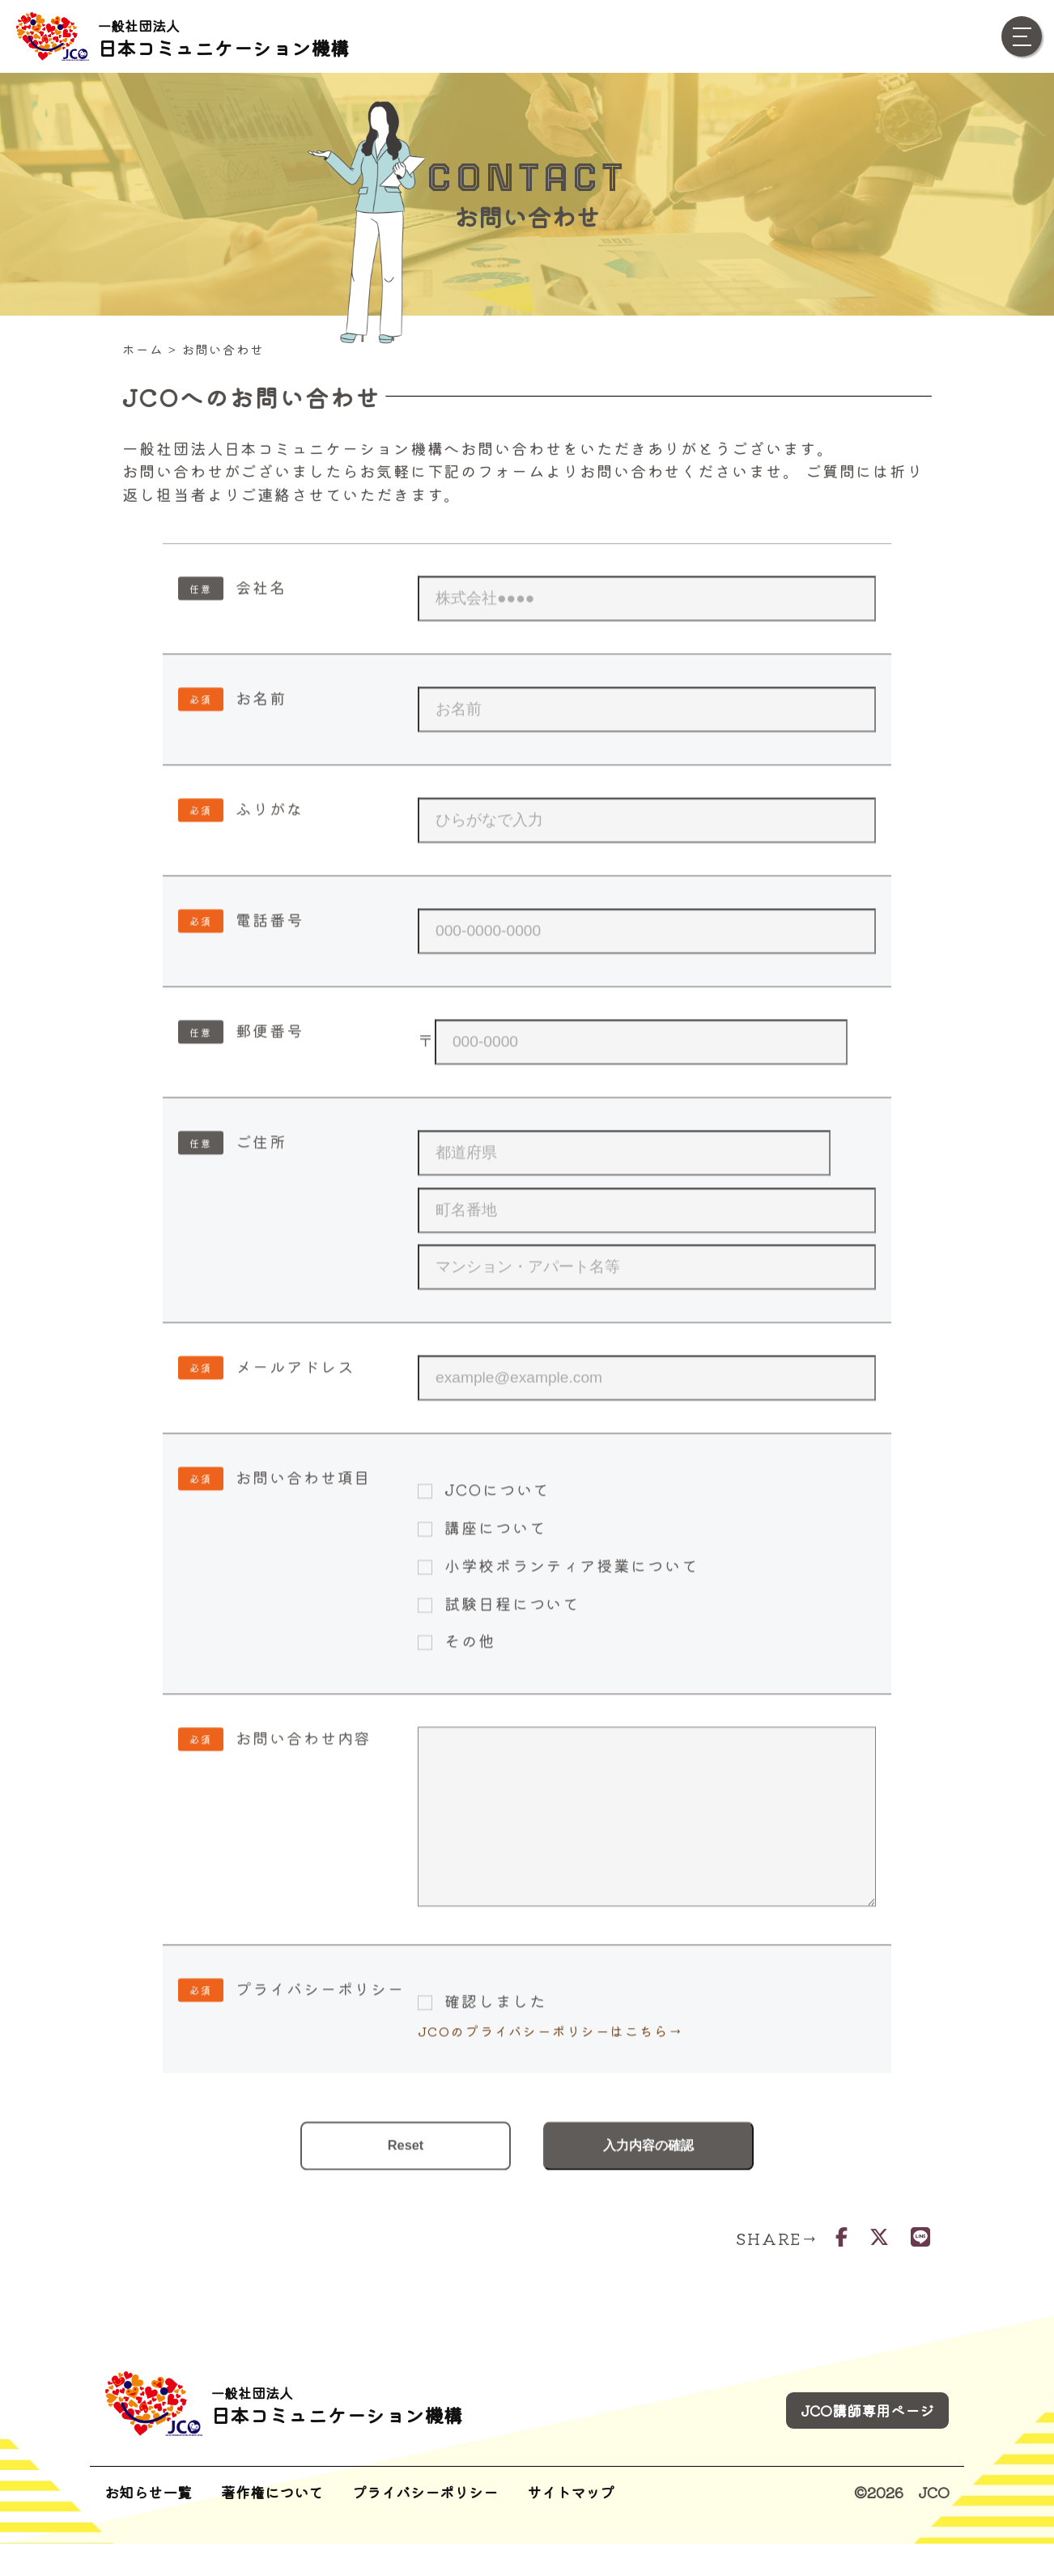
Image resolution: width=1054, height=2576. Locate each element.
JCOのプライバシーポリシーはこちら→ (550, 2098)
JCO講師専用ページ (867, 2442)
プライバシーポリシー (425, 2524)
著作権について (272, 2524)
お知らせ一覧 (148, 2524)
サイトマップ (570, 2524)
